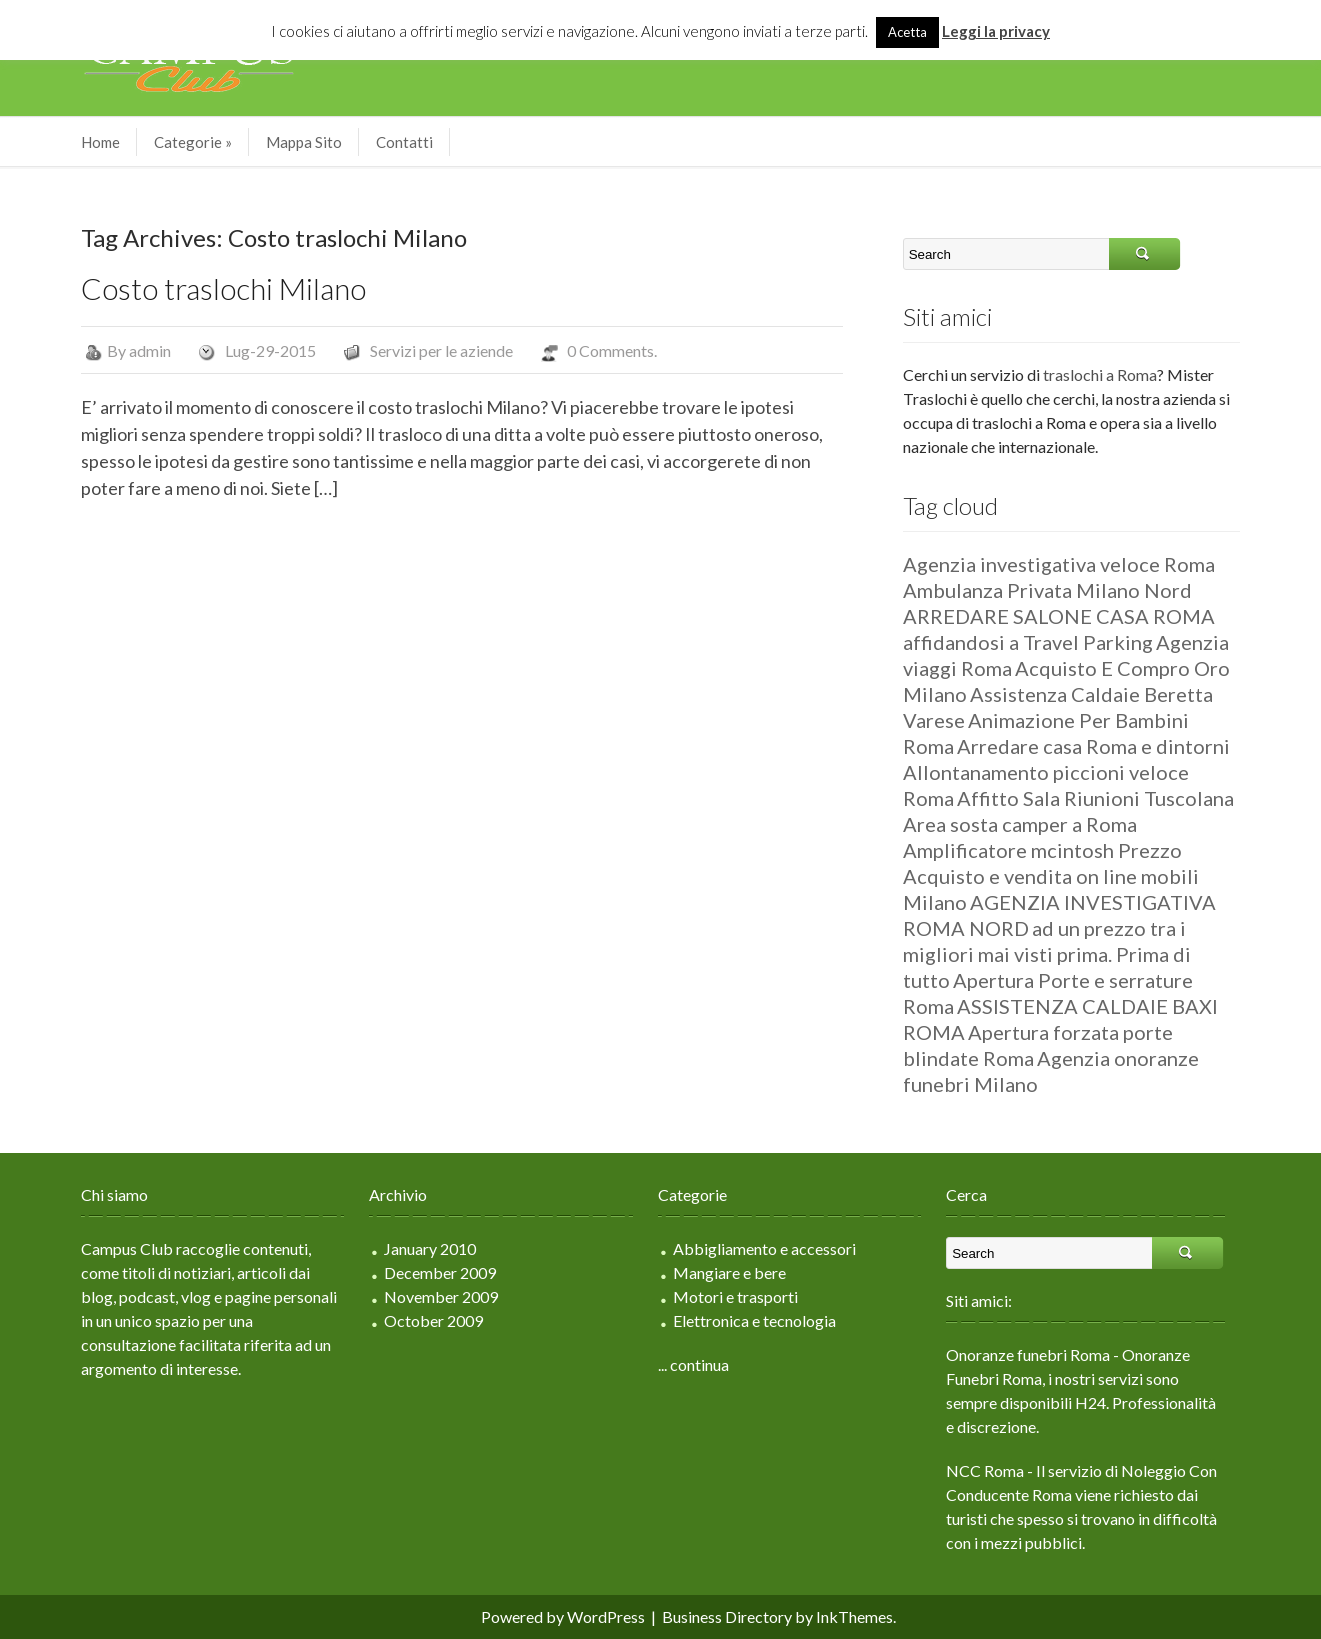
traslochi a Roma (1100, 374)
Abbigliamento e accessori (764, 1248)
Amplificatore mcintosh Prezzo (1042, 850)
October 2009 (433, 1320)
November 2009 (441, 1296)
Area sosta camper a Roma (1020, 824)
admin (150, 350)
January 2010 (430, 1248)
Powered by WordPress (563, 1616)
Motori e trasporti (735, 1296)
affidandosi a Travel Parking (1028, 642)
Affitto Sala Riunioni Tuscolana (1095, 798)
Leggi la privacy (996, 31)
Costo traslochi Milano (223, 288)
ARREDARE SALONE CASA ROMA (1059, 616)
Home (100, 142)
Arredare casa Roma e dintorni (1093, 746)
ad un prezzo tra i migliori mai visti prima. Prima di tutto (1047, 954)
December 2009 (440, 1272)
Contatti (404, 142)
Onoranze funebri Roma (1028, 1354)
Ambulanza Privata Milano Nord (1047, 590)
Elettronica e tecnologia (754, 1320)
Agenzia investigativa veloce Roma (1059, 564)
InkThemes (854, 1616)
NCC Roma (985, 1470)
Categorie (193, 142)
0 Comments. (612, 350)
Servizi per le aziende (441, 350)
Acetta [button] (907, 32)
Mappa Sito (304, 142)
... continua (693, 1364)
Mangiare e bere (729, 1272)
